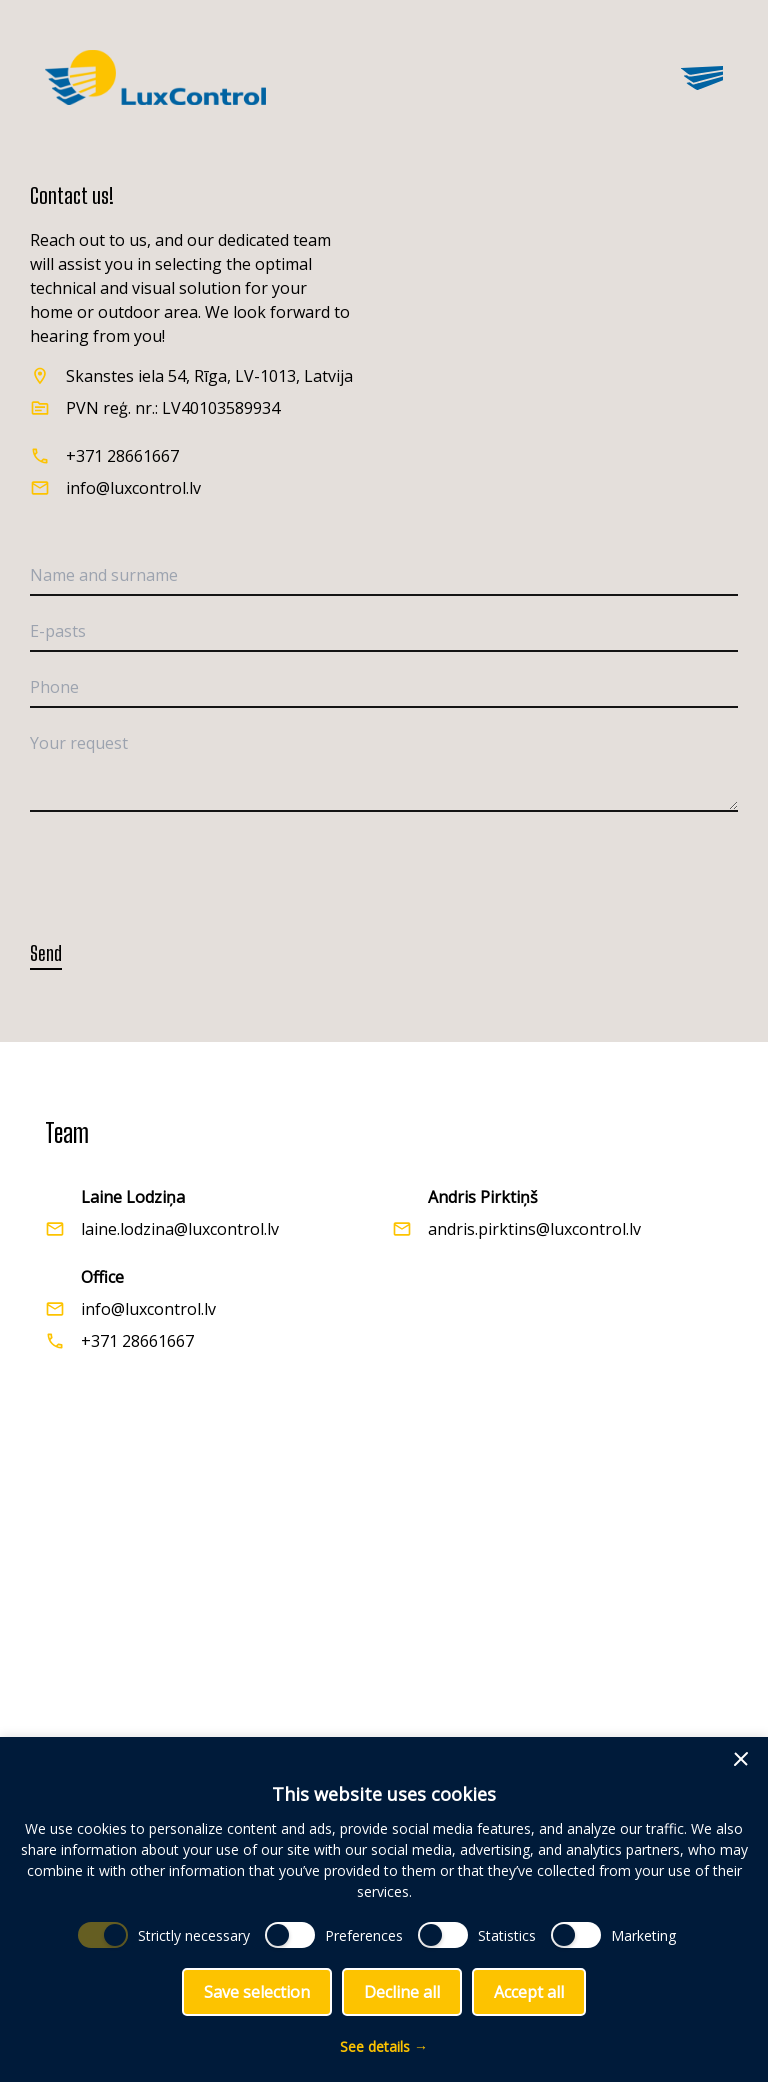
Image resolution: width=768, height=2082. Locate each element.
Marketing (643, 1935)
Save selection (257, 1992)
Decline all (402, 1992)
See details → (384, 2046)
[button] (741, 1759)
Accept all (529, 1992)
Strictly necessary (194, 1935)
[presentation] (182, 867)
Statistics (507, 1935)
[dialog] (384, 1909)
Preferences (364, 1935)
